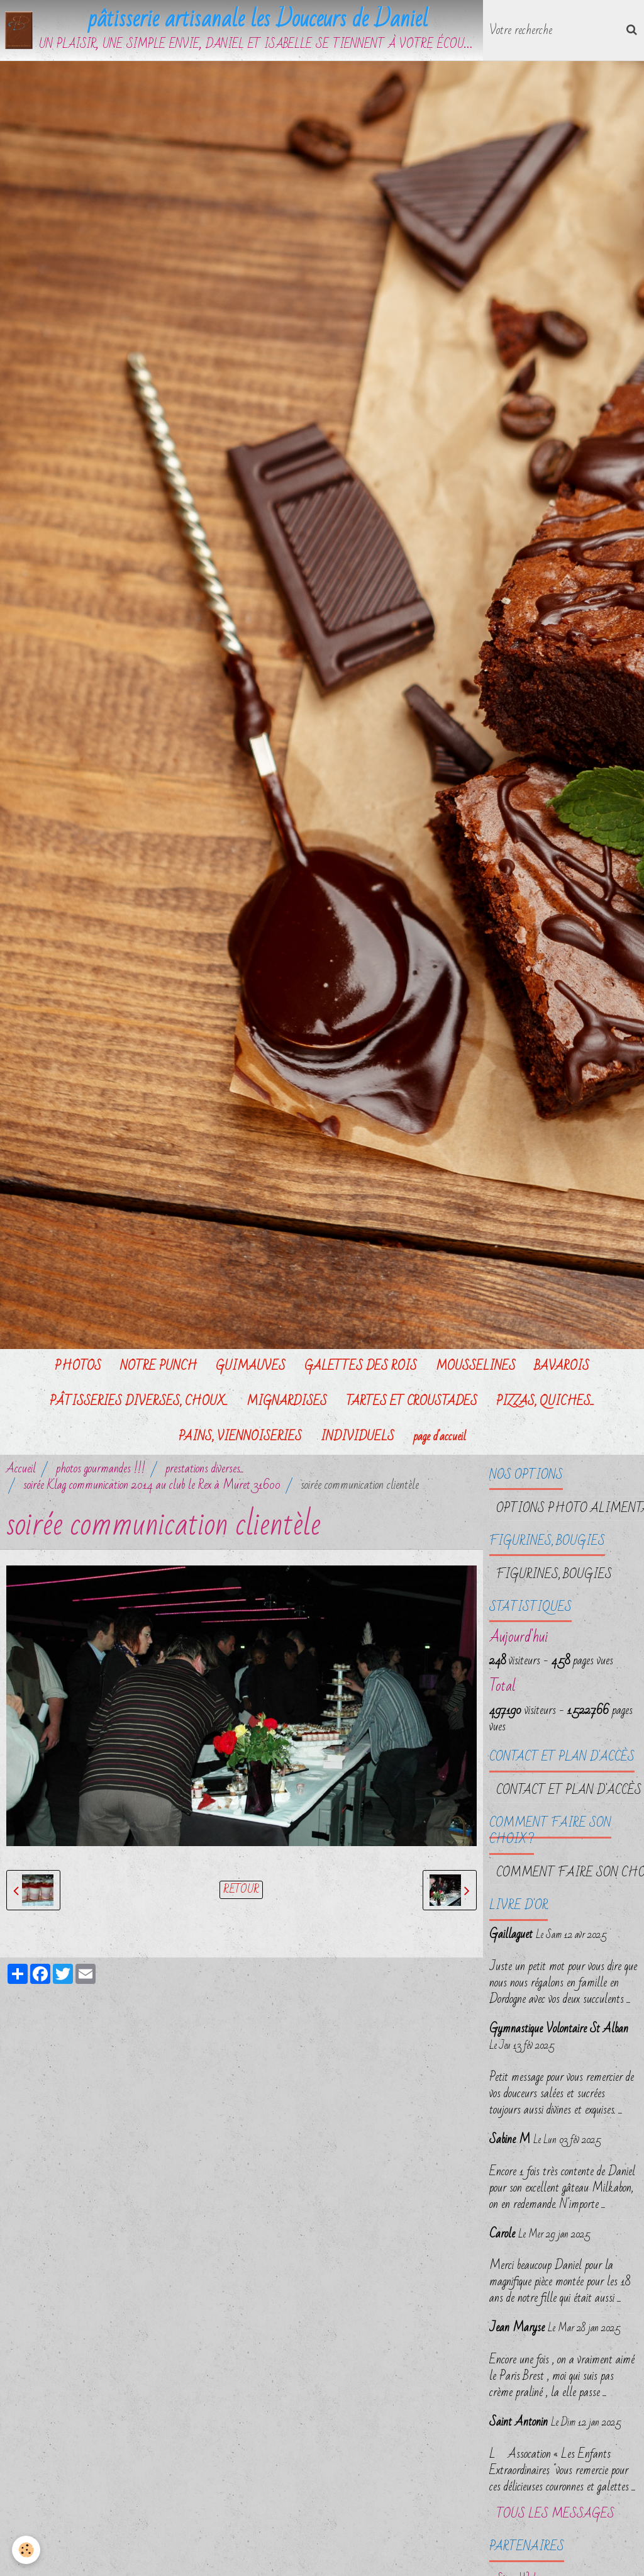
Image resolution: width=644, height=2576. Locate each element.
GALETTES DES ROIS (360, 1366)
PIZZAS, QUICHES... (545, 1402)
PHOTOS (78, 1366)
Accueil (21, 1469)
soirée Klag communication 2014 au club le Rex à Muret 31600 (151, 1485)
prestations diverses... (204, 1469)
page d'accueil (439, 1437)
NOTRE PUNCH (158, 1366)
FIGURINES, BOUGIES (554, 1575)
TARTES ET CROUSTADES (411, 1402)
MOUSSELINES (476, 1366)
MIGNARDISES (287, 1402)
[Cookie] (27, 2550)
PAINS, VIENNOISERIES (240, 1437)
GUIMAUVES (251, 1366)
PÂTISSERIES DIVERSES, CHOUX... (139, 1402)
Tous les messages (555, 2515)
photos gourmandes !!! (100, 1469)
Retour (241, 1891)
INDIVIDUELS (357, 1437)
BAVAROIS (562, 1366)
